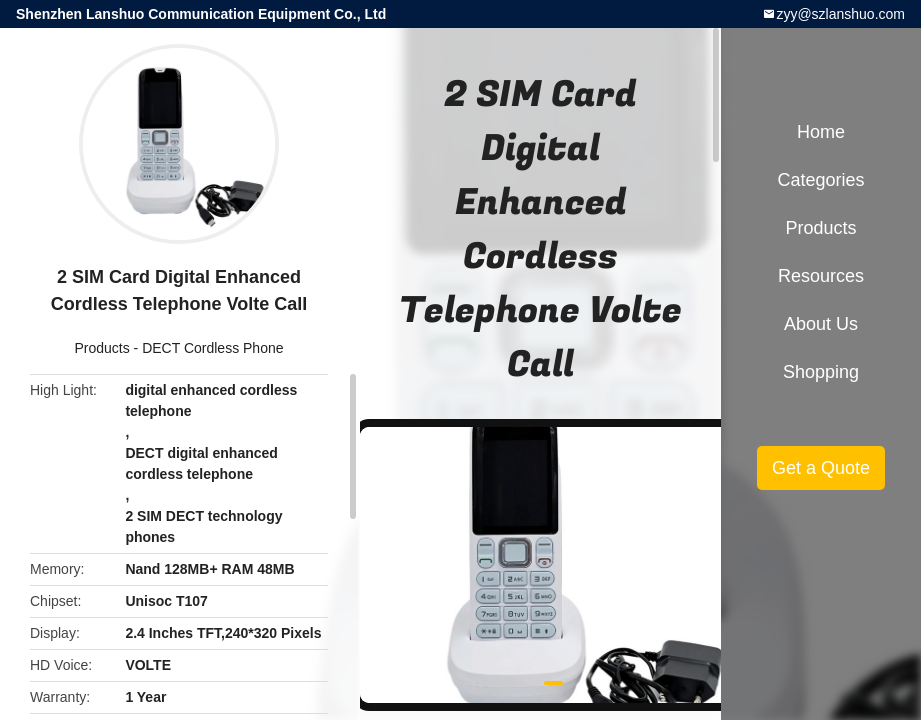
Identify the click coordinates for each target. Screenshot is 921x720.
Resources (821, 276)
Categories (820, 180)
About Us (821, 324)
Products (101, 348)
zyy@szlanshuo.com (840, 14)
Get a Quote (821, 468)
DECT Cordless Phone (212, 348)
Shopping (821, 372)
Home (821, 132)
